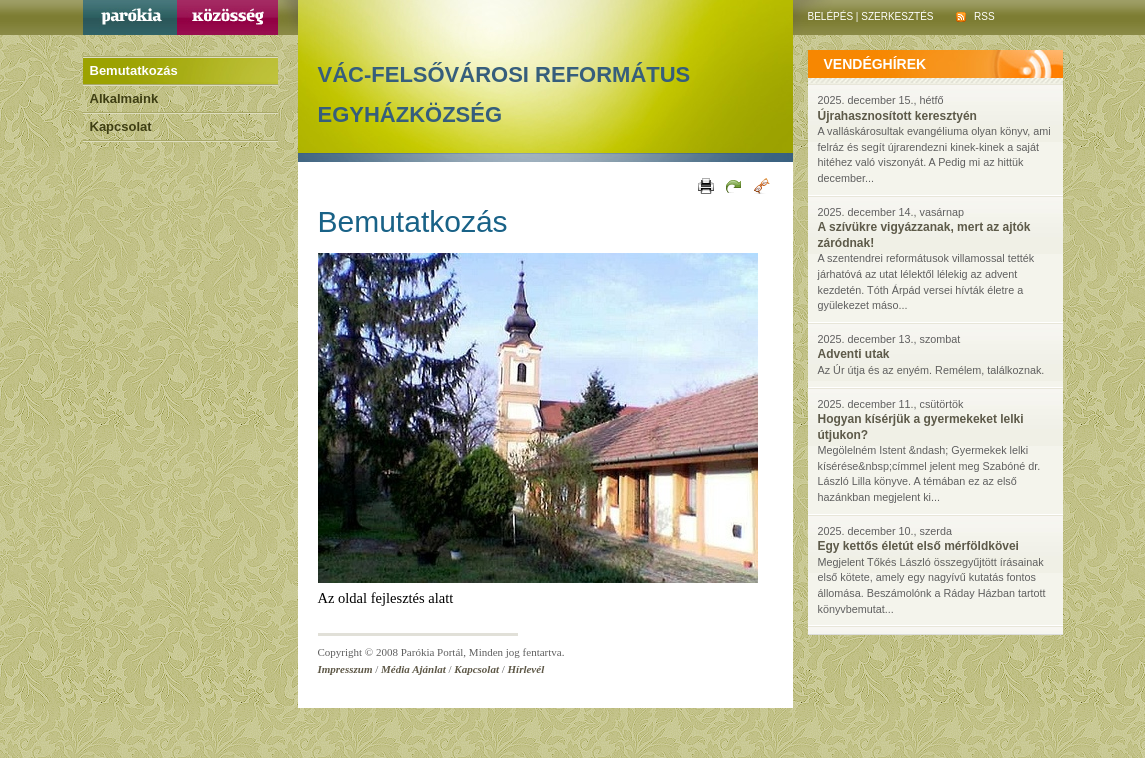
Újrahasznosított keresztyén (897, 116)
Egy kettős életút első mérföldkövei (918, 546)
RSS (975, 16)
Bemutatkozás (134, 70)
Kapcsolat (121, 126)
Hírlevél (526, 669)
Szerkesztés (897, 16)
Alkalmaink (124, 98)
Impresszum (345, 669)
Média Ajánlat (413, 669)
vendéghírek (875, 64)
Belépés (831, 16)
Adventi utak (854, 354)
